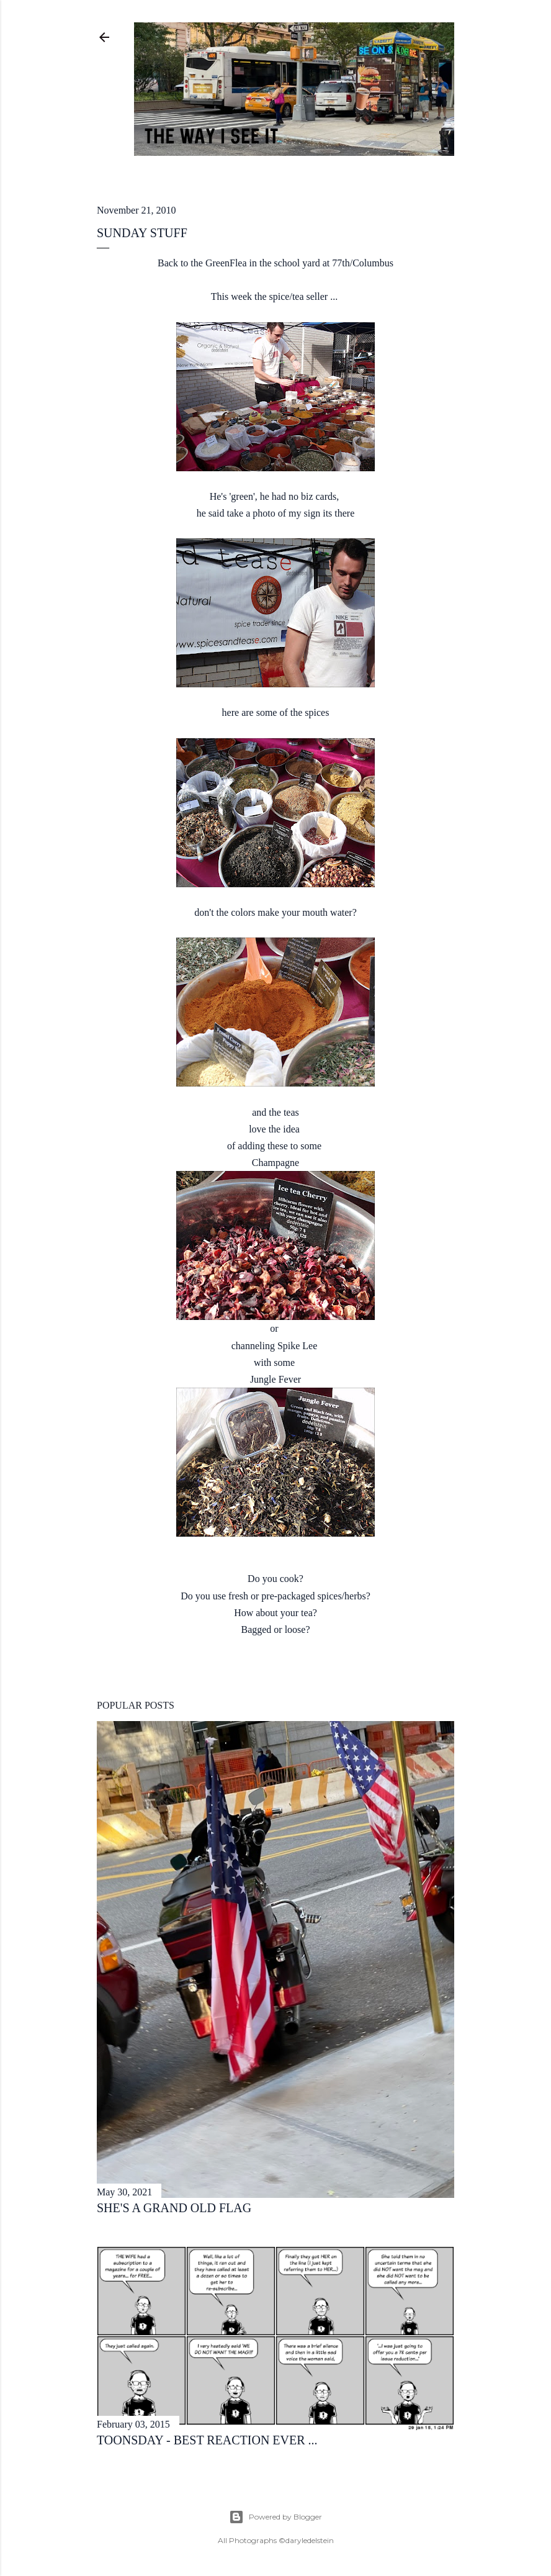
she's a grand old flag (174, 2208)
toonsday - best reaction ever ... (207, 2440)
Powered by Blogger (275, 2517)
